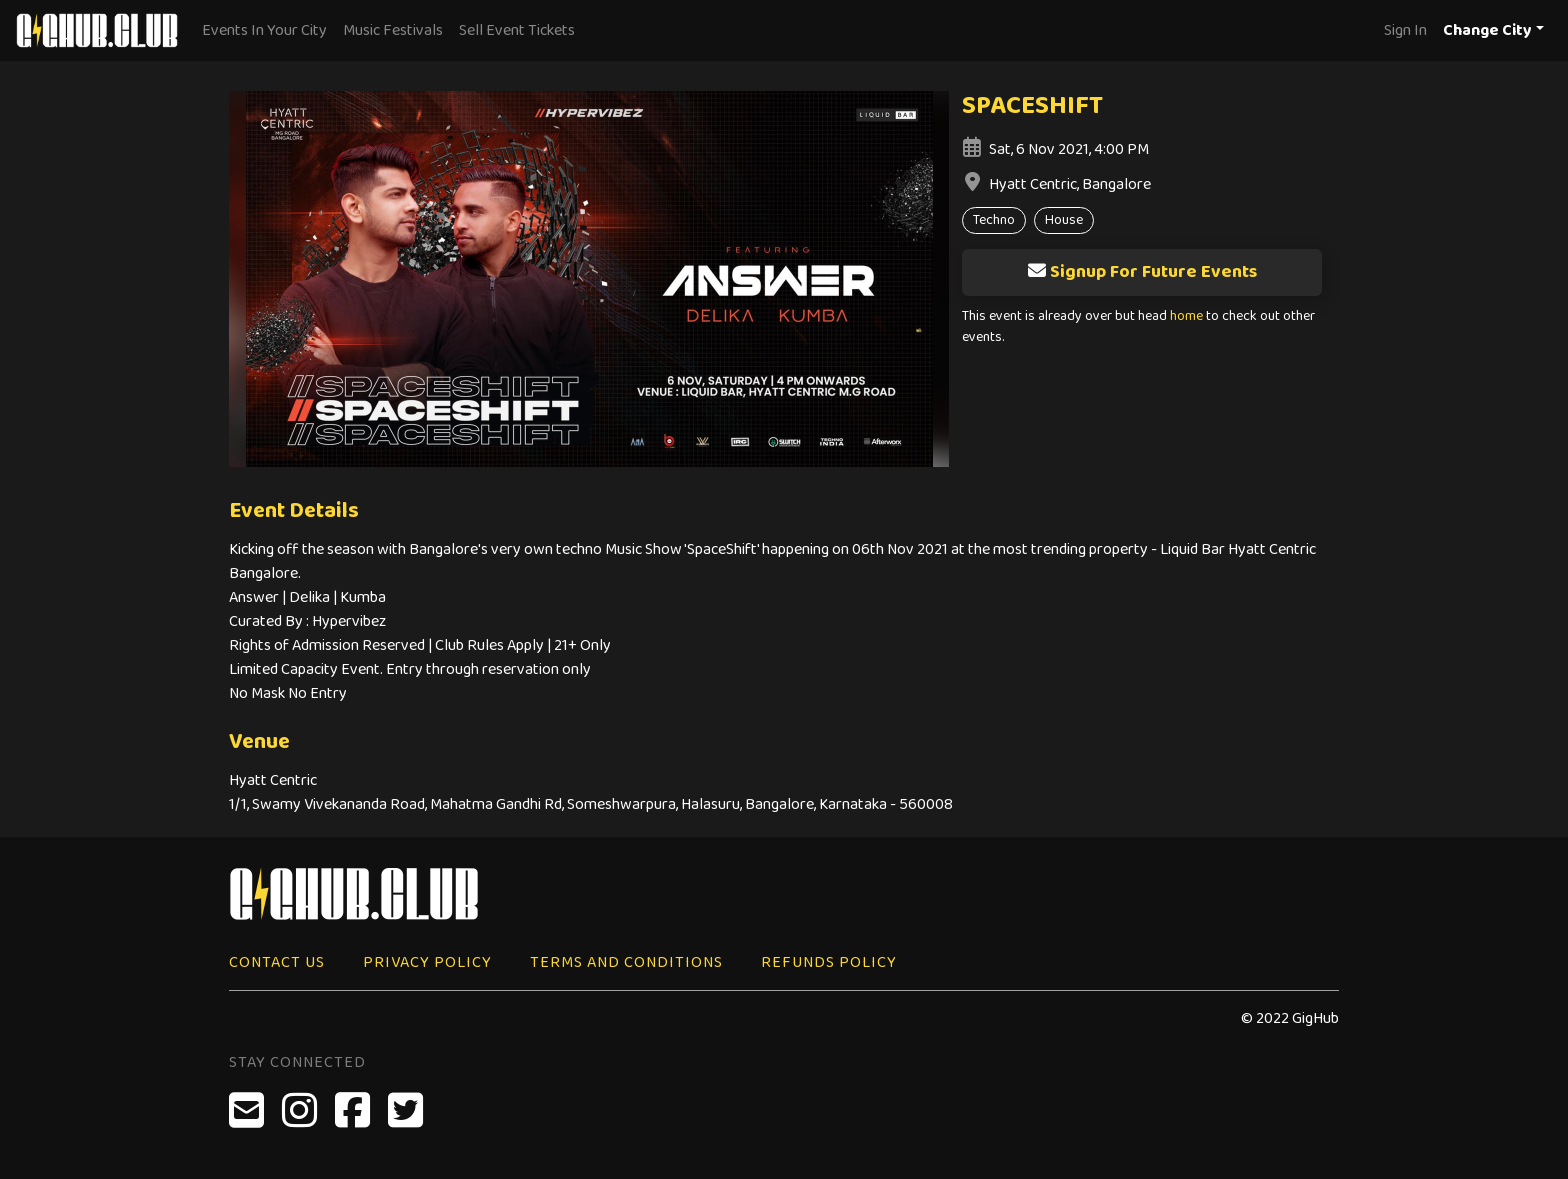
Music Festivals (393, 30)
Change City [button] (1487, 30)
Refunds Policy (829, 962)
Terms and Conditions (626, 962)
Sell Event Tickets (517, 30)
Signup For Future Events (1142, 272)
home (1186, 316)
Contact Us (277, 962)
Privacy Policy (427, 962)
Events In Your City (264, 30)
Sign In (1405, 30)
